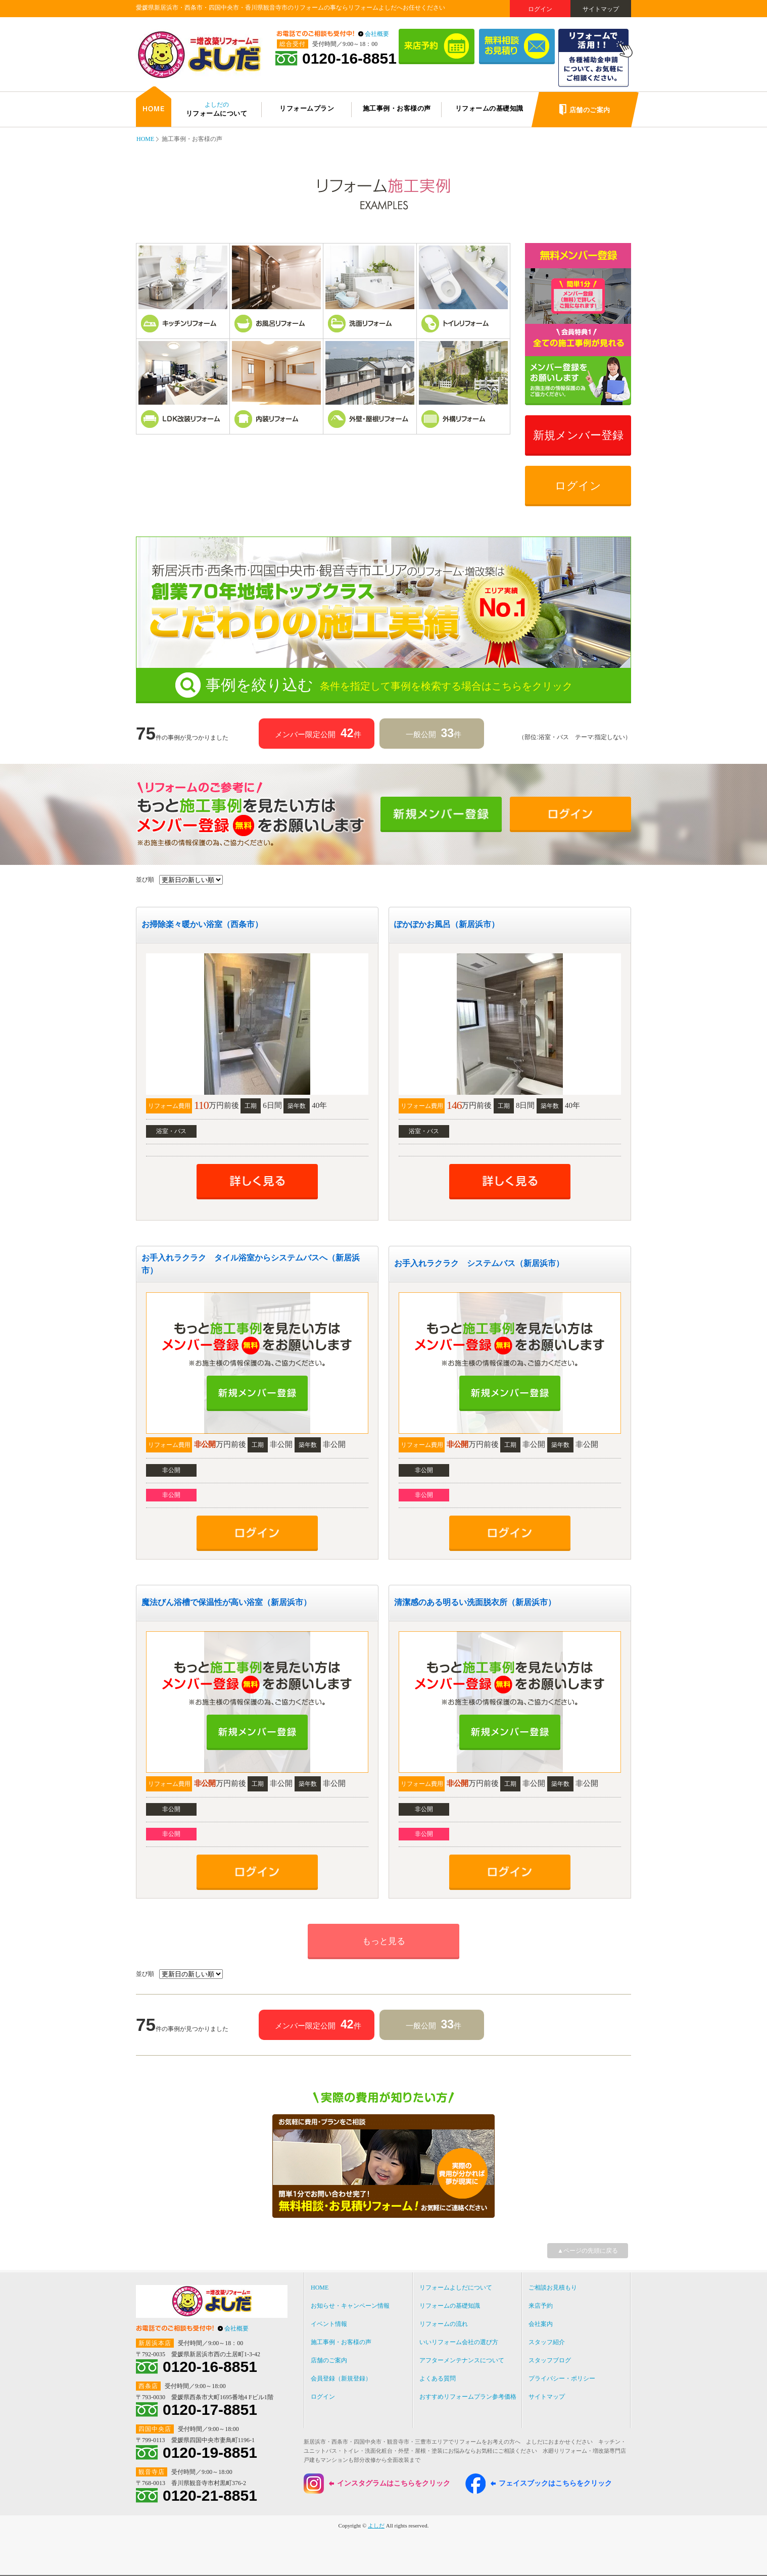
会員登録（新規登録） (341, 2378)
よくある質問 (437, 2378)
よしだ (376, 2525)
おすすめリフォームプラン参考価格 (467, 2396)
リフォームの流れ (443, 2323)
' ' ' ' (191, 880)
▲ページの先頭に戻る (587, 2250)
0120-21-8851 (210, 2495)
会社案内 (541, 2323)
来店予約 (541, 2305)
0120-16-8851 (349, 58)
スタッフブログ (550, 2360)
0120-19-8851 (210, 2452)
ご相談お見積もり (553, 2287)
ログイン (540, 9)
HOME (145, 139)
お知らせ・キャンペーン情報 (350, 2305)
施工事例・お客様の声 (341, 2342)
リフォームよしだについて (455, 2287)
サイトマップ (601, 9)
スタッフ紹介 (547, 2342)
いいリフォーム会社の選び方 (458, 2342)
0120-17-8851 (210, 2409)
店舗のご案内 (329, 2360)
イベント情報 (329, 2323)
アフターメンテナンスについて (461, 2360)
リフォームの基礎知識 (449, 2305)
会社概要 (377, 33)
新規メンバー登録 (578, 435)
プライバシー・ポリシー (562, 2378)
